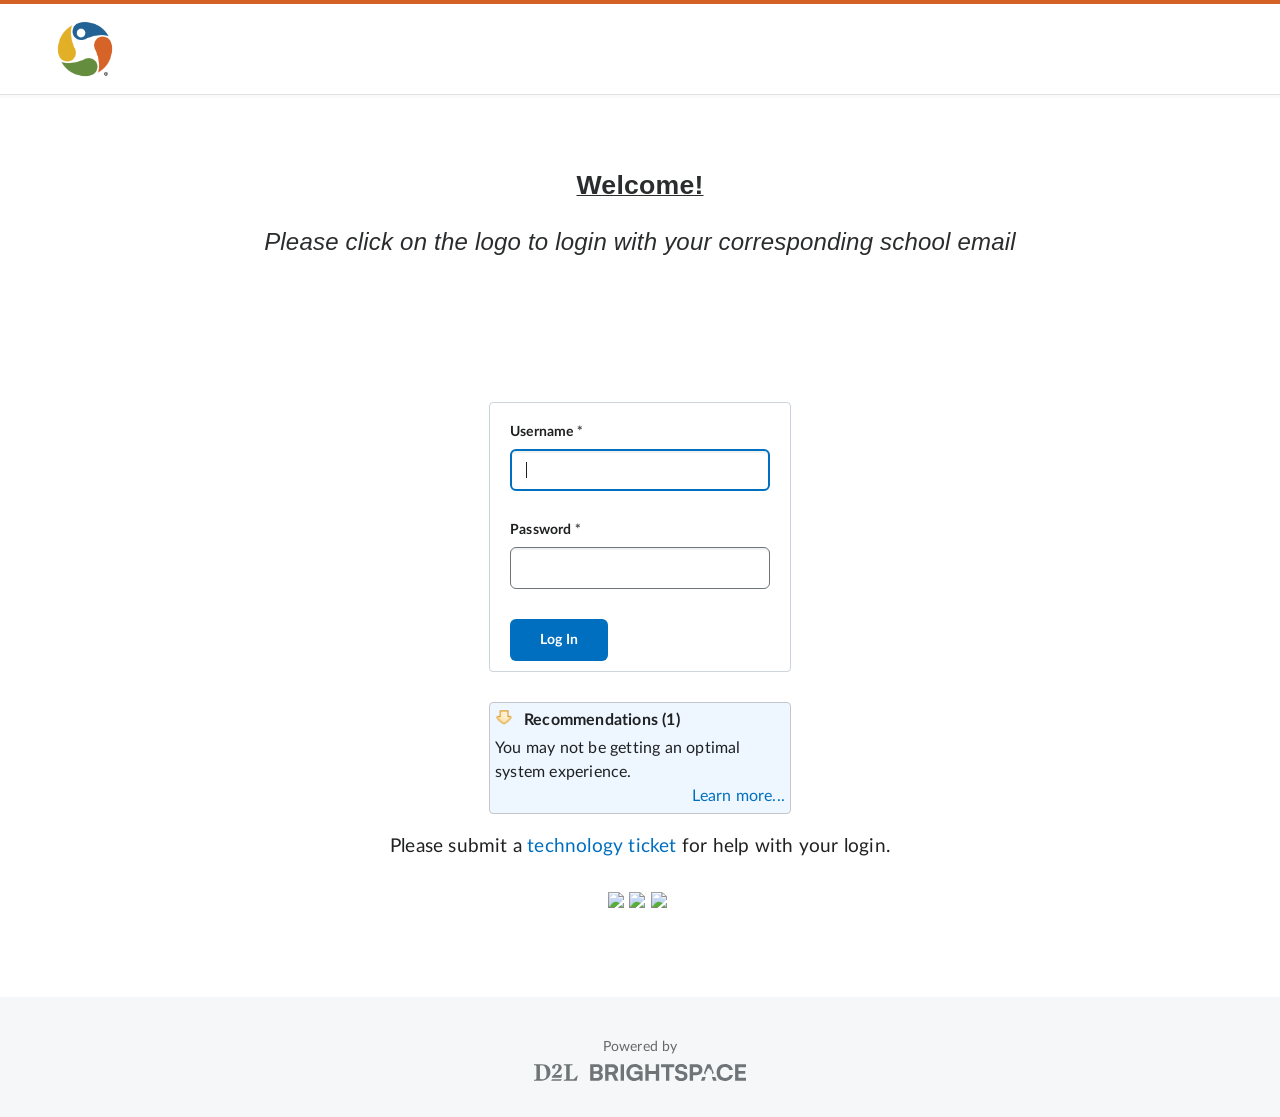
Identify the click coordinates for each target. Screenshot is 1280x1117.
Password (541, 530)
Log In (559, 640)
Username (542, 432)
